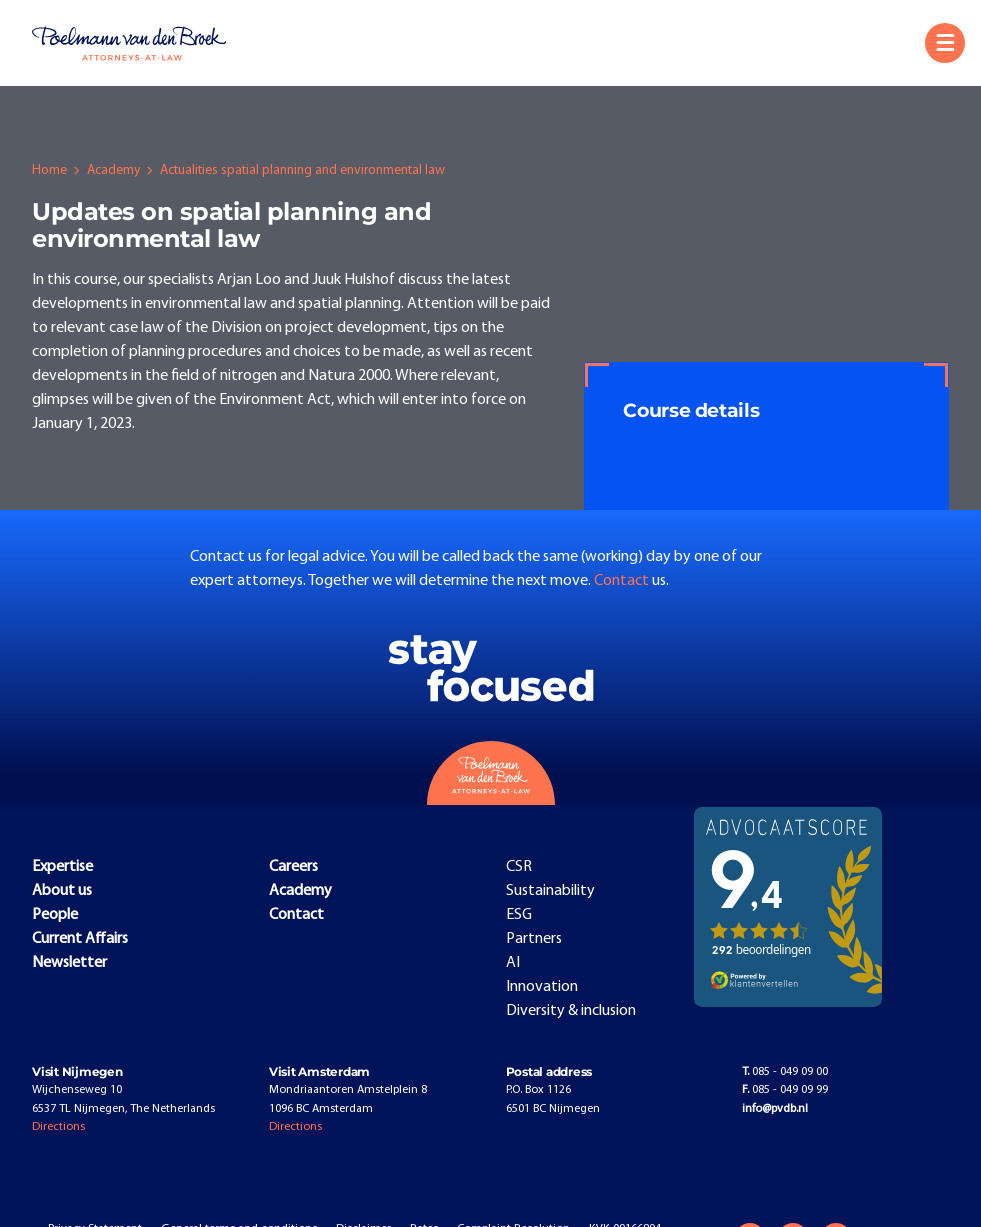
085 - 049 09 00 (785, 1072)
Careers (293, 867)
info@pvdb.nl (775, 1109)
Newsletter (69, 963)
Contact (623, 581)
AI (513, 963)
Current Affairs (80, 939)
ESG (519, 915)
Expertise (62, 867)
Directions (58, 1127)
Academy (113, 170)
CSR (519, 867)
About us (62, 891)
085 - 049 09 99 (785, 1090)
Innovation (542, 987)
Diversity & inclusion (571, 1011)
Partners (534, 939)
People (55, 915)
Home (49, 170)
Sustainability (550, 891)
